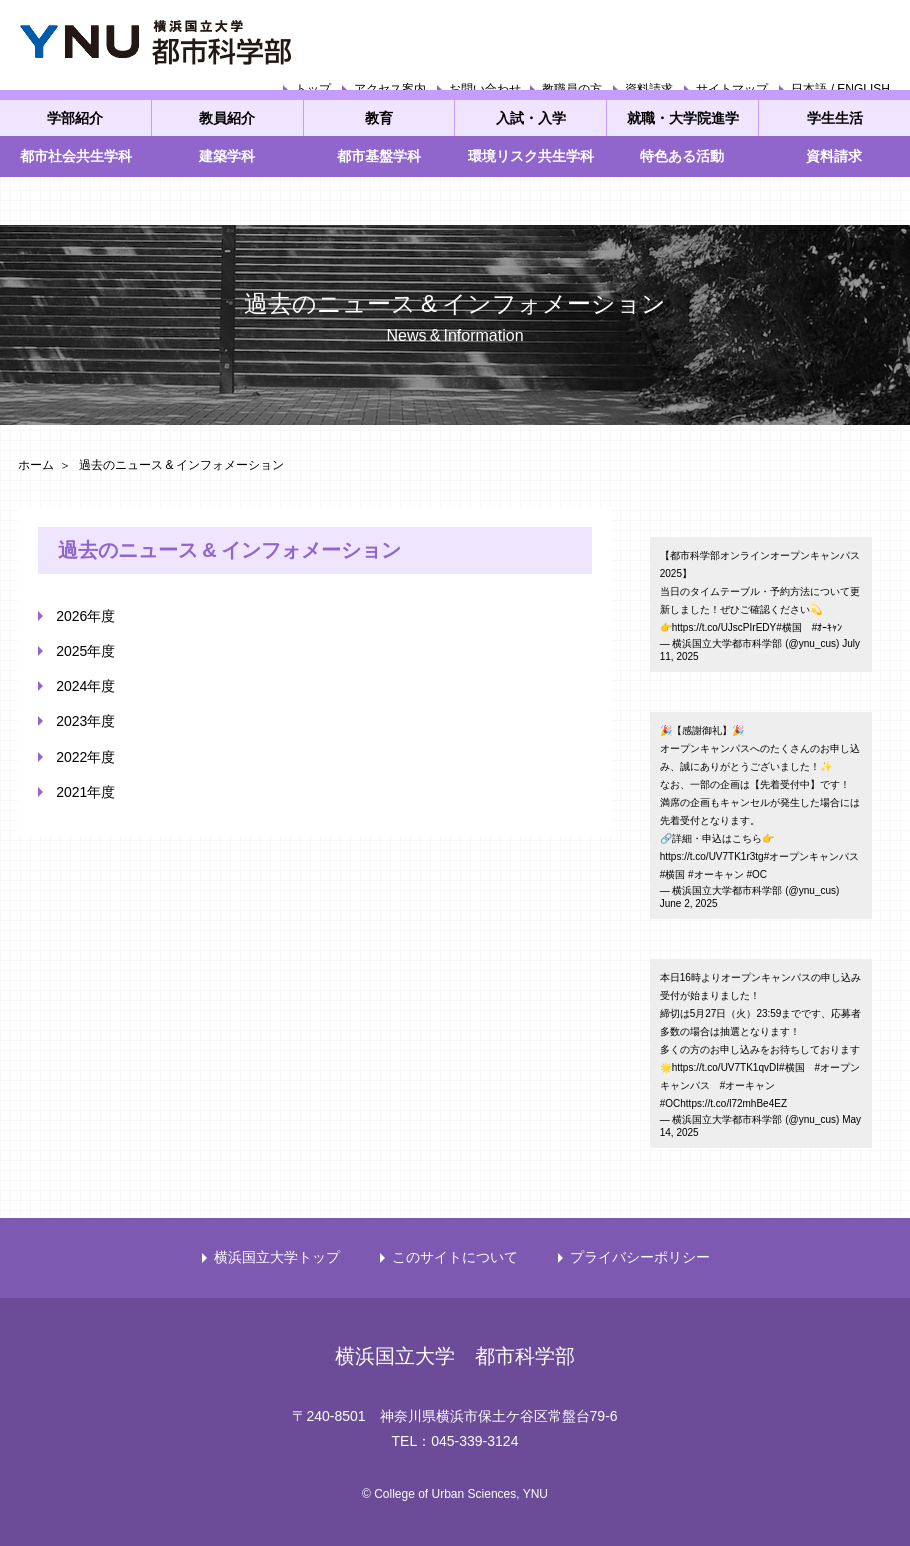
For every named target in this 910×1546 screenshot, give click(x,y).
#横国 (789, 627)
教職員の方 (572, 89)
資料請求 (649, 89)
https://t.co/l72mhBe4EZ (733, 1103)
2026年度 (85, 616)
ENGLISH (863, 89)
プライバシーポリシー (640, 1257)
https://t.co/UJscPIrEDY (724, 627)
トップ (313, 89)
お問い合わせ (485, 89)
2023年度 (85, 721)
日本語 (809, 89)
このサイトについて (455, 1257)
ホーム (36, 465)
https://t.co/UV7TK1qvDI (725, 1067)
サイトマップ (732, 89)
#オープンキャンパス (812, 856)
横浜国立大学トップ (277, 1257)
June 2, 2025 (689, 903)
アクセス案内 (390, 89)
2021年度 (85, 792)
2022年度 (85, 757)
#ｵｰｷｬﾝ (827, 627)
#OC (756, 874)
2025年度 (85, 651)
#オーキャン (716, 874)
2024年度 (85, 686)
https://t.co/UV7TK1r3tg (712, 856)
